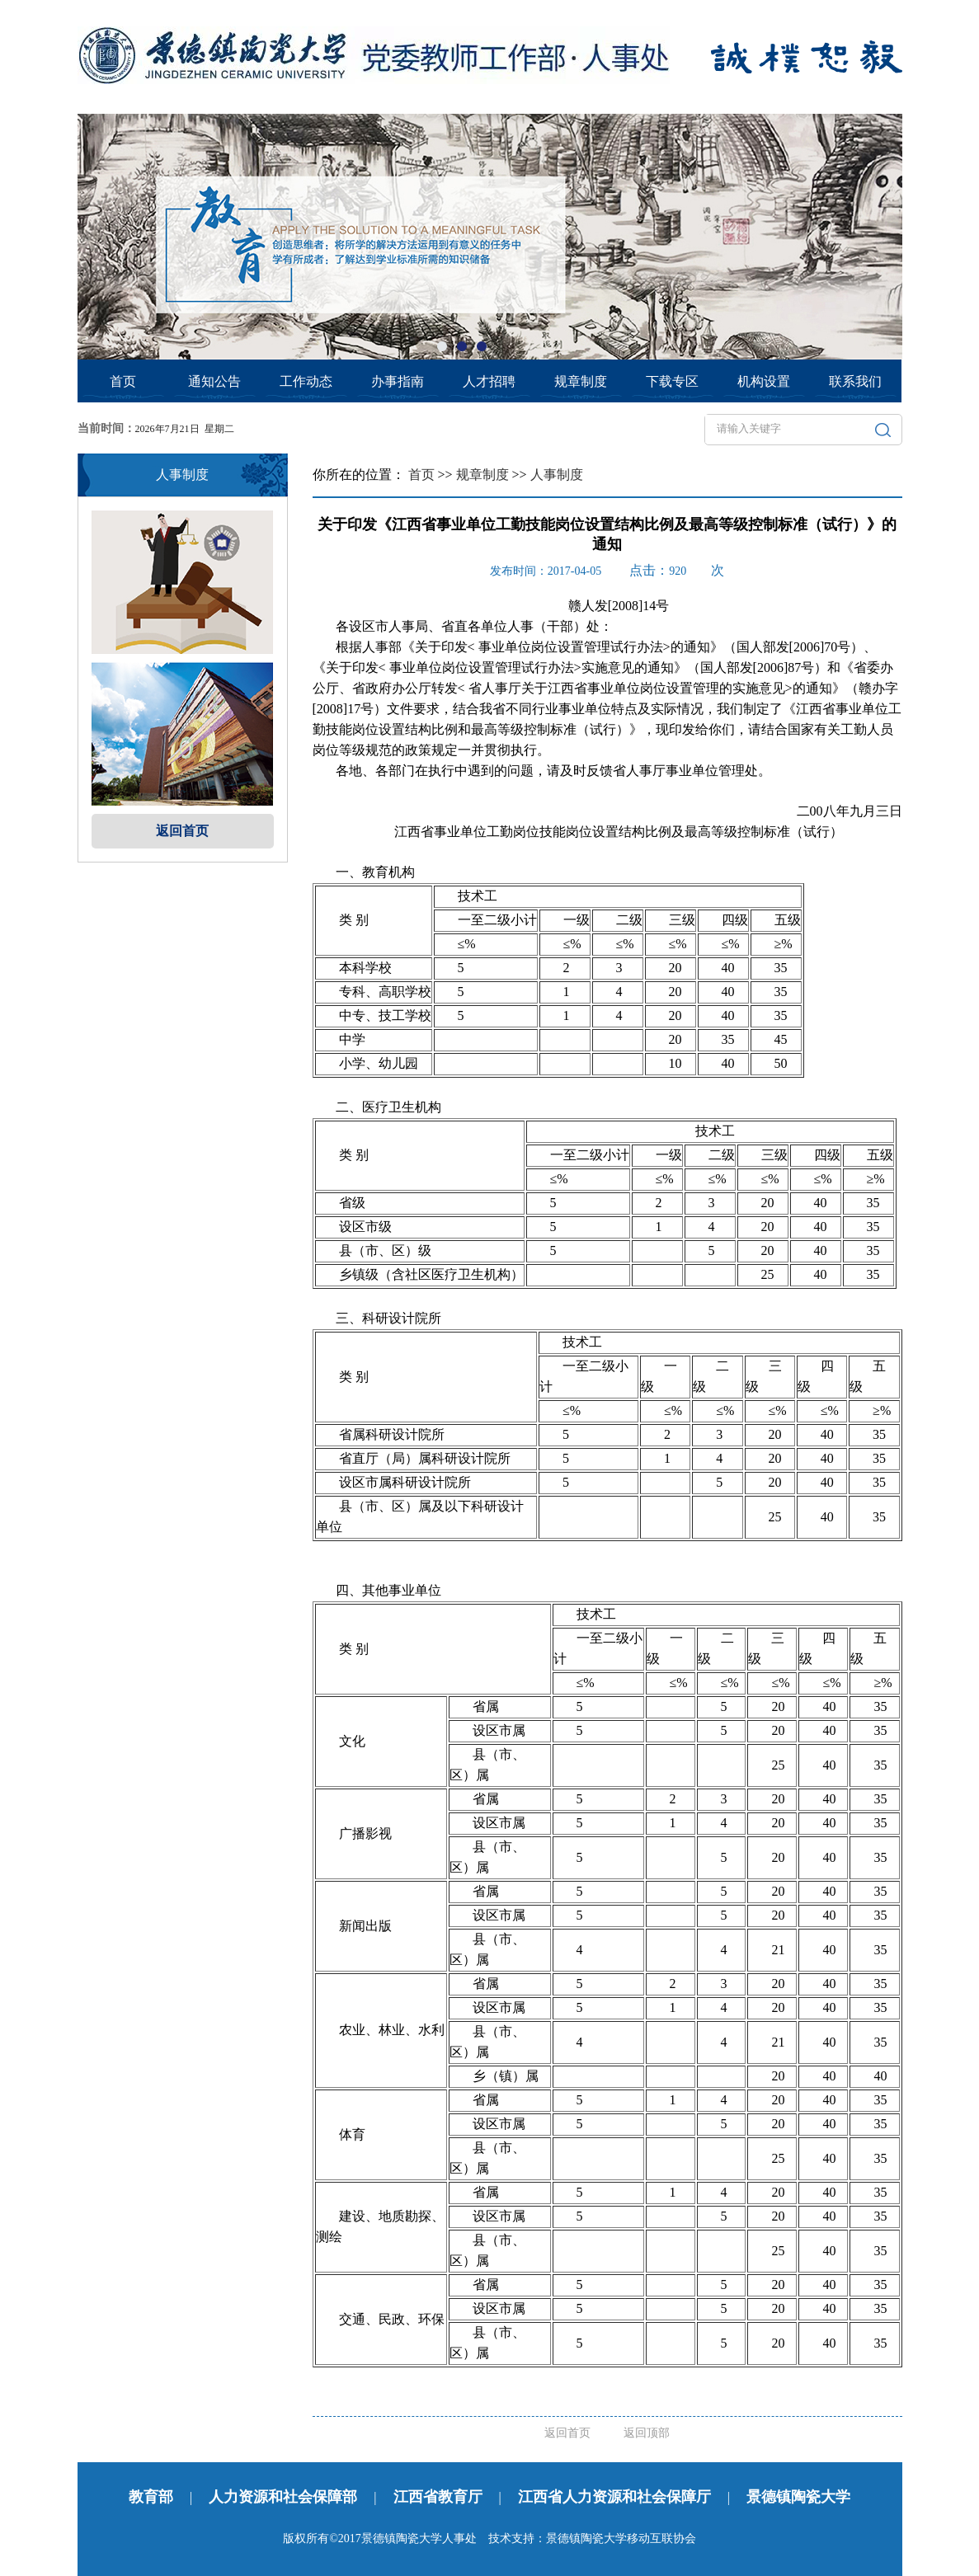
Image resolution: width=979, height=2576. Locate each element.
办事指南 (397, 381)
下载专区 (672, 381)
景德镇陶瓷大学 (798, 2497)
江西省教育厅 (437, 2497)
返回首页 (182, 831)
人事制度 (556, 475)
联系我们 (855, 381)
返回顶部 (647, 2433)
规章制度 (580, 381)
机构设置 (763, 381)
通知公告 (214, 381)
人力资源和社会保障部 (283, 2497)
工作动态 (306, 381)
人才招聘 (489, 381)
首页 (123, 381)
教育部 (151, 2497)
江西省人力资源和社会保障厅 (614, 2497)
